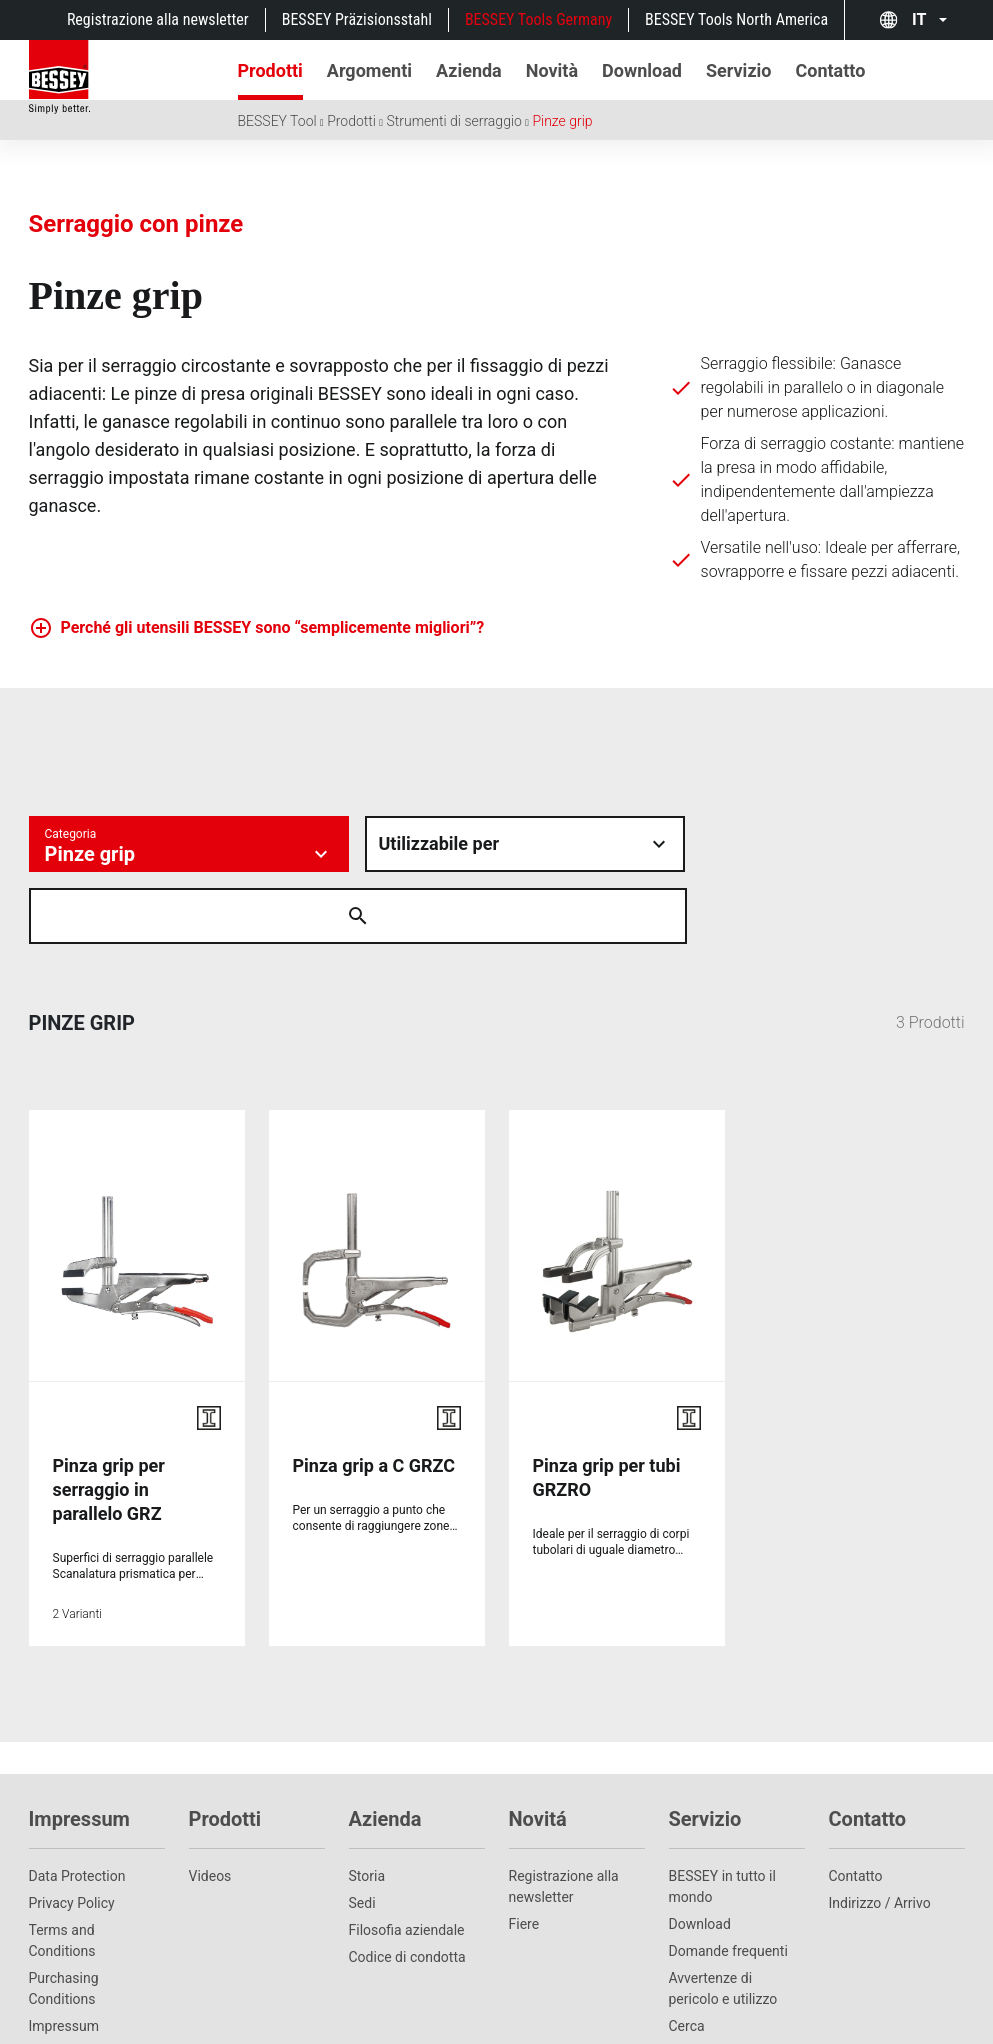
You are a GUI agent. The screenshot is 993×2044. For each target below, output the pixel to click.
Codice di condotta (407, 1885)
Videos (210, 1804)
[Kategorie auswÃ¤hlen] (189, 844)
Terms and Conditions (62, 1868)
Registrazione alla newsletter (158, 19)
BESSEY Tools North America (736, 19)
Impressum (64, 1954)
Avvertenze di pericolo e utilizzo (723, 1916)
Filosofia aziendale (407, 1858)
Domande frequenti (728, 1879)
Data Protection (77, 1804)
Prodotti (351, 121)
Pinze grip (562, 121)
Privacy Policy (72, 1831)
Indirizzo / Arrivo (880, 1831)
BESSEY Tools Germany (538, 19)
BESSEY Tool (277, 121)
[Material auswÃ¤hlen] (525, 844)
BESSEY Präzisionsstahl (357, 19)
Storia (367, 1804)
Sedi (362, 1831)
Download (700, 1852)
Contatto (856, 1804)
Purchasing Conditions (64, 1916)
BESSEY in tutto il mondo (722, 1814)
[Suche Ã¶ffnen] (729, 844)
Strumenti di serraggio (453, 121)
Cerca (687, 1954)
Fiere (524, 1852)
